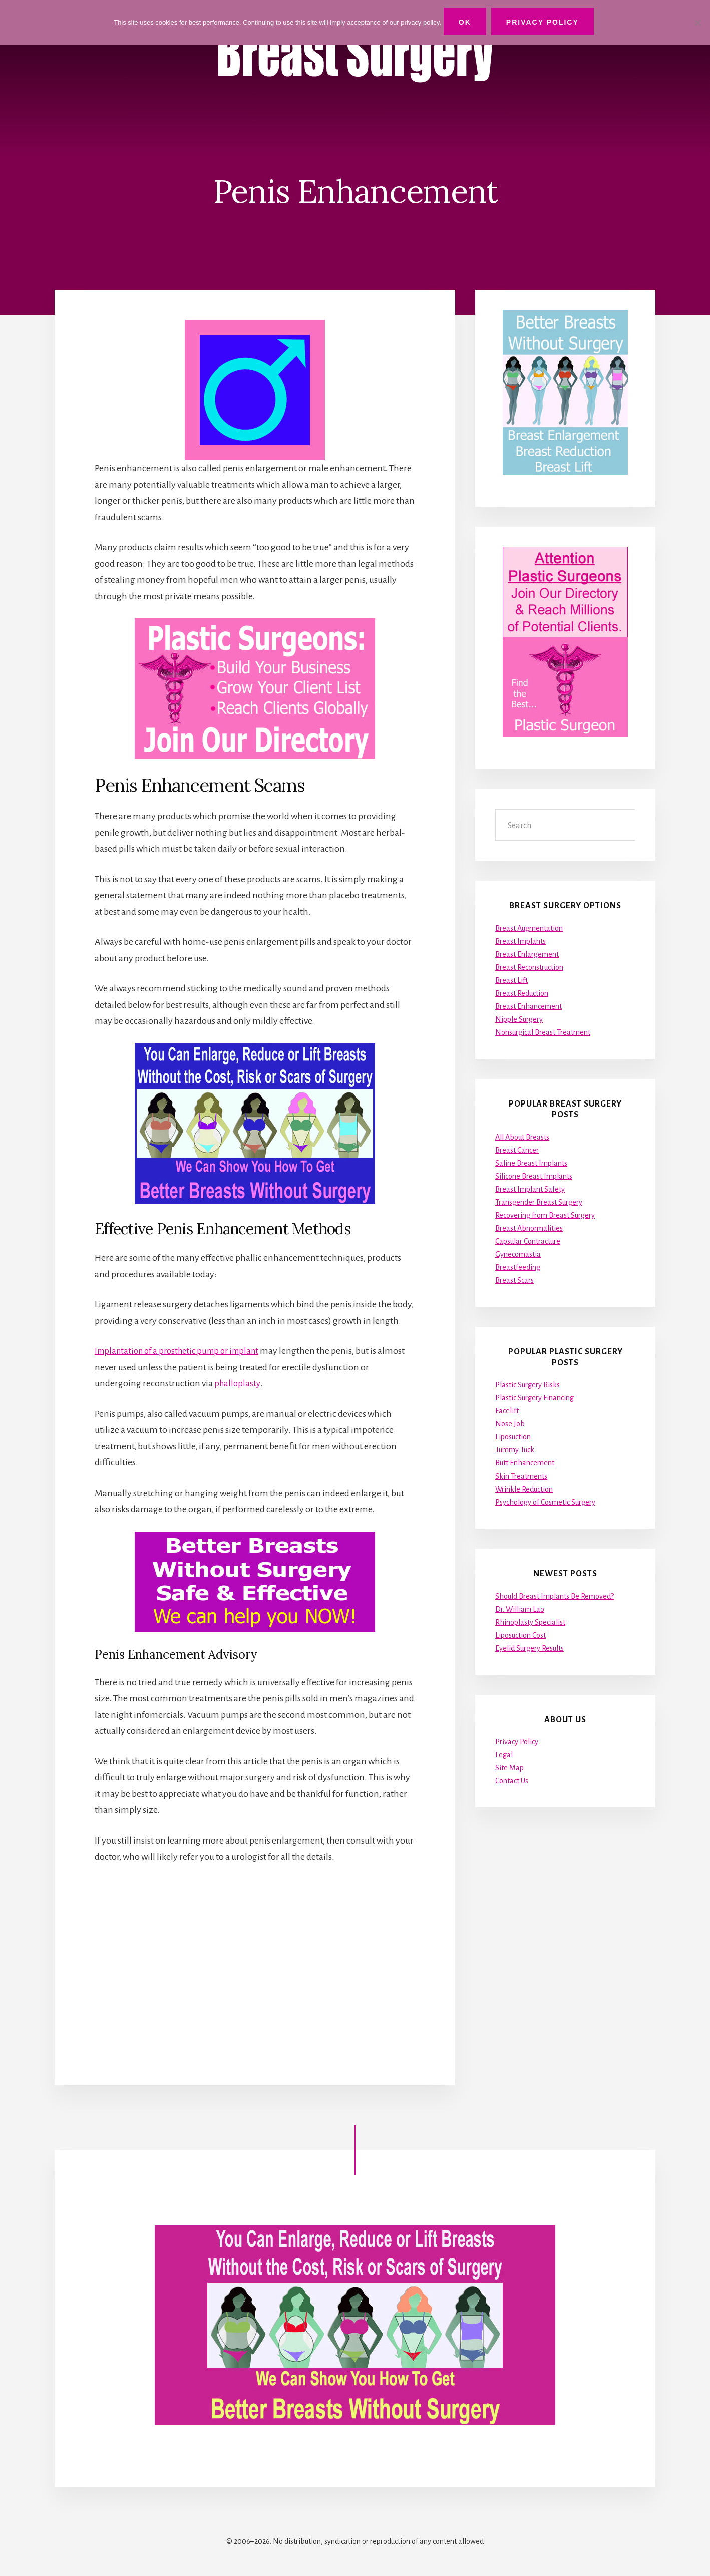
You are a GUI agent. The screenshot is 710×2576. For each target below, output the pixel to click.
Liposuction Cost (520, 1635)
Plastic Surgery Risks (527, 1385)
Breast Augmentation (529, 928)
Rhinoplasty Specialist (530, 1622)
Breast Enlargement (527, 954)
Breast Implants (520, 941)
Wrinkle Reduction (524, 1489)
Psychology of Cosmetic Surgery (545, 1502)
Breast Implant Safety (530, 1189)
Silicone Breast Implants (533, 1176)
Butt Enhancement (524, 1463)
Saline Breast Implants (531, 1163)
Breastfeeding (517, 1267)
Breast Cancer (517, 1150)
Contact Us (511, 1781)
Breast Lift (511, 980)
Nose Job (510, 1424)
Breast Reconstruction (529, 967)
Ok (467, 22)
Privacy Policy (516, 1742)
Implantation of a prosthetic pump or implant (183, 1351)
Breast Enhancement (528, 1006)
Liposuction (513, 1437)
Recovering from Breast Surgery (545, 1215)
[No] (697, 22)
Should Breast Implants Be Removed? (554, 1596)
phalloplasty (238, 1383)
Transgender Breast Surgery (538, 1202)
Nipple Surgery (519, 1019)
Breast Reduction (521, 993)
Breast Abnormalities (529, 1228)
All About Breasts (522, 1137)
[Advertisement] (255, 1965)
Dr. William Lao (519, 1609)
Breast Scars (514, 1280)
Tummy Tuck (514, 1450)
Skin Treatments (521, 1476)
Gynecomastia (518, 1254)
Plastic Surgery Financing (534, 1398)
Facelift (507, 1411)
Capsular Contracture (527, 1241)
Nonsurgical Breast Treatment (542, 1032)
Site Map (509, 1768)
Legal (504, 1755)
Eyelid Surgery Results (529, 1648)
